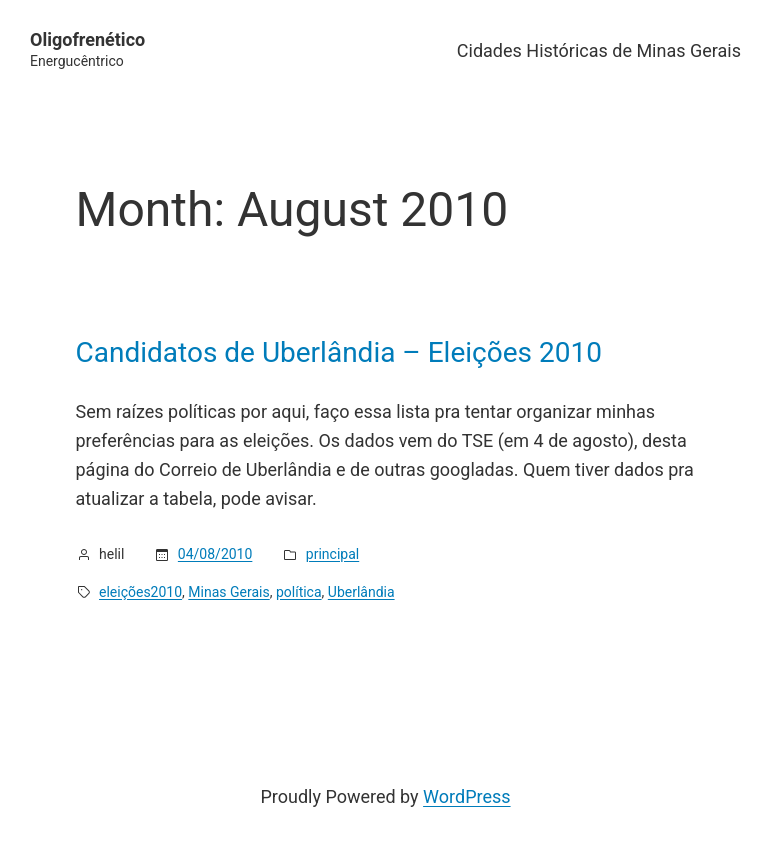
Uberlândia (361, 592)
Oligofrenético (87, 39)
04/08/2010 (215, 554)
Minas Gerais (228, 592)
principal (332, 554)
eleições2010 (140, 592)
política (299, 592)
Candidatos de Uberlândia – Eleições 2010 (339, 353)
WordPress (466, 796)
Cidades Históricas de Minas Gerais (599, 50)
